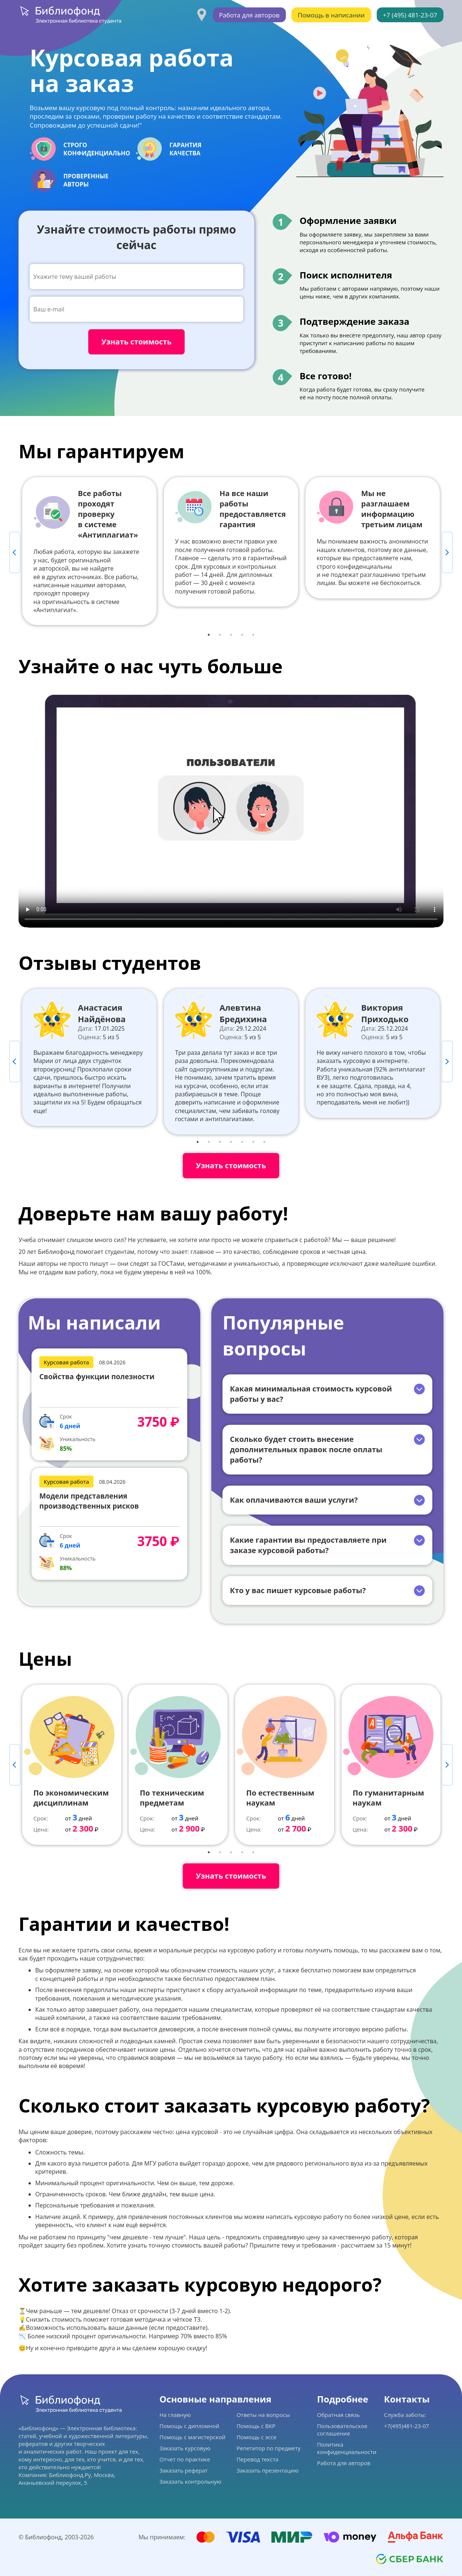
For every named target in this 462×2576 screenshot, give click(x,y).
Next (447, 552)
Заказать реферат (183, 2470)
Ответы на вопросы (263, 2414)
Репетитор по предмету (269, 2448)
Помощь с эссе (256, 2437)
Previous (14, 552)
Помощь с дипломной (189, 2426)
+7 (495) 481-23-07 (410, 15)
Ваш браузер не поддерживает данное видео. (231, 807)
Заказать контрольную (190, 2481)
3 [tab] (231, 634)
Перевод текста (257, 2459)
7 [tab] (264, 1142)
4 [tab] (242, 634)
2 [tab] (220, 634)
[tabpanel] (89, 551)
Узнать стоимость (231, 1165)
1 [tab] (208, 634)
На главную (175, 2414)
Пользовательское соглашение (342, 2429)
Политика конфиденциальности (346, 2448)
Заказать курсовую (185, 2448)
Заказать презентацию (267, 2470)
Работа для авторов (249, 15)
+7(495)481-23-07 (406, 2426)
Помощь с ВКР (256, 2426)
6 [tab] (253, 1142)
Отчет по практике (184, 2459)
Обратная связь (338, 2414)
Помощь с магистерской (192, 2437)
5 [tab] (253, 634)
